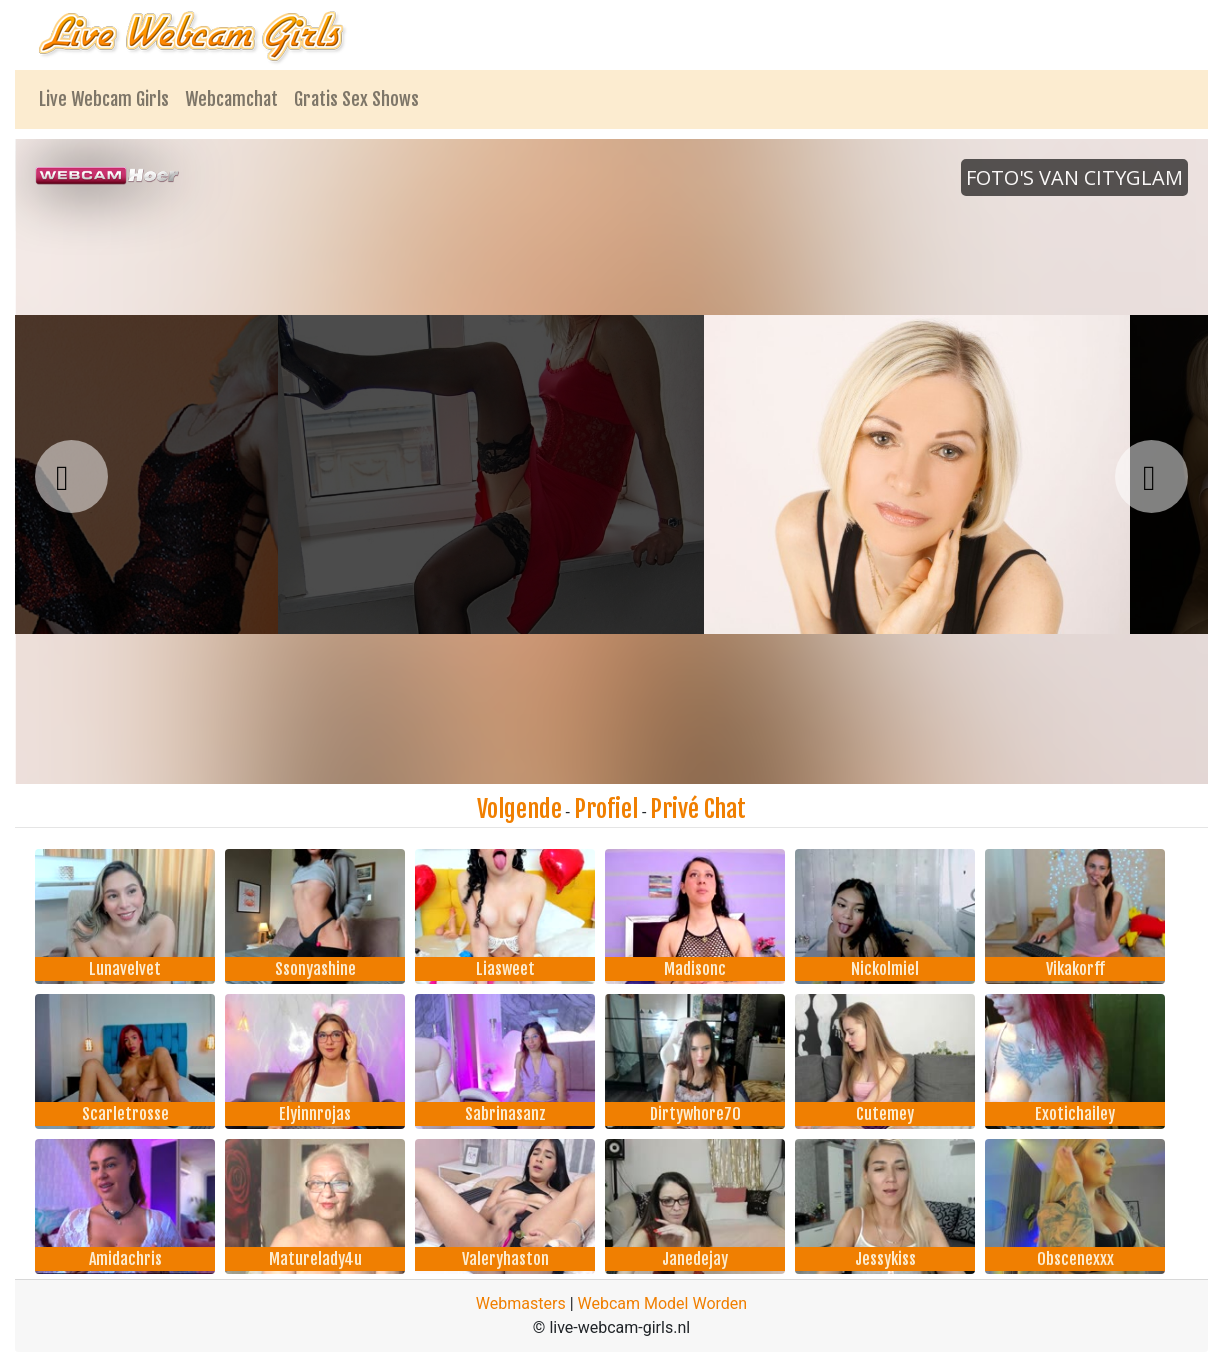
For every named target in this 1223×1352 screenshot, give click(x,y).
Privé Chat (698, 809)
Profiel (606, 809)
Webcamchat (231, 99)
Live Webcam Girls (104, 99)
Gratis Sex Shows (356, 99)
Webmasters (521, 1303)
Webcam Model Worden (663, 1303)
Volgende (519, 809)
